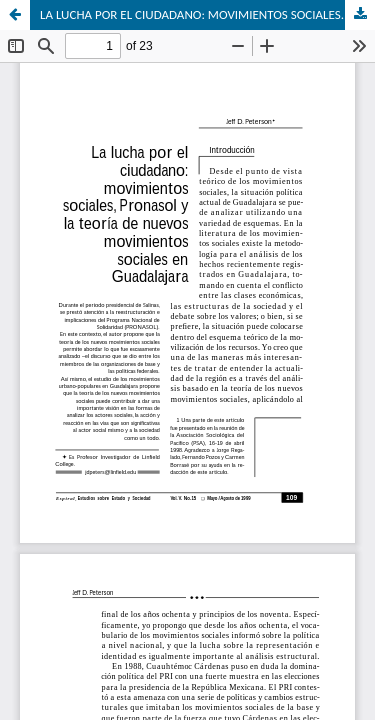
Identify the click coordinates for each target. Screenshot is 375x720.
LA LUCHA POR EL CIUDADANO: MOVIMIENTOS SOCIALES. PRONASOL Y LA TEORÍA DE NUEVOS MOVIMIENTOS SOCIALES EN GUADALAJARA (207, 14)
